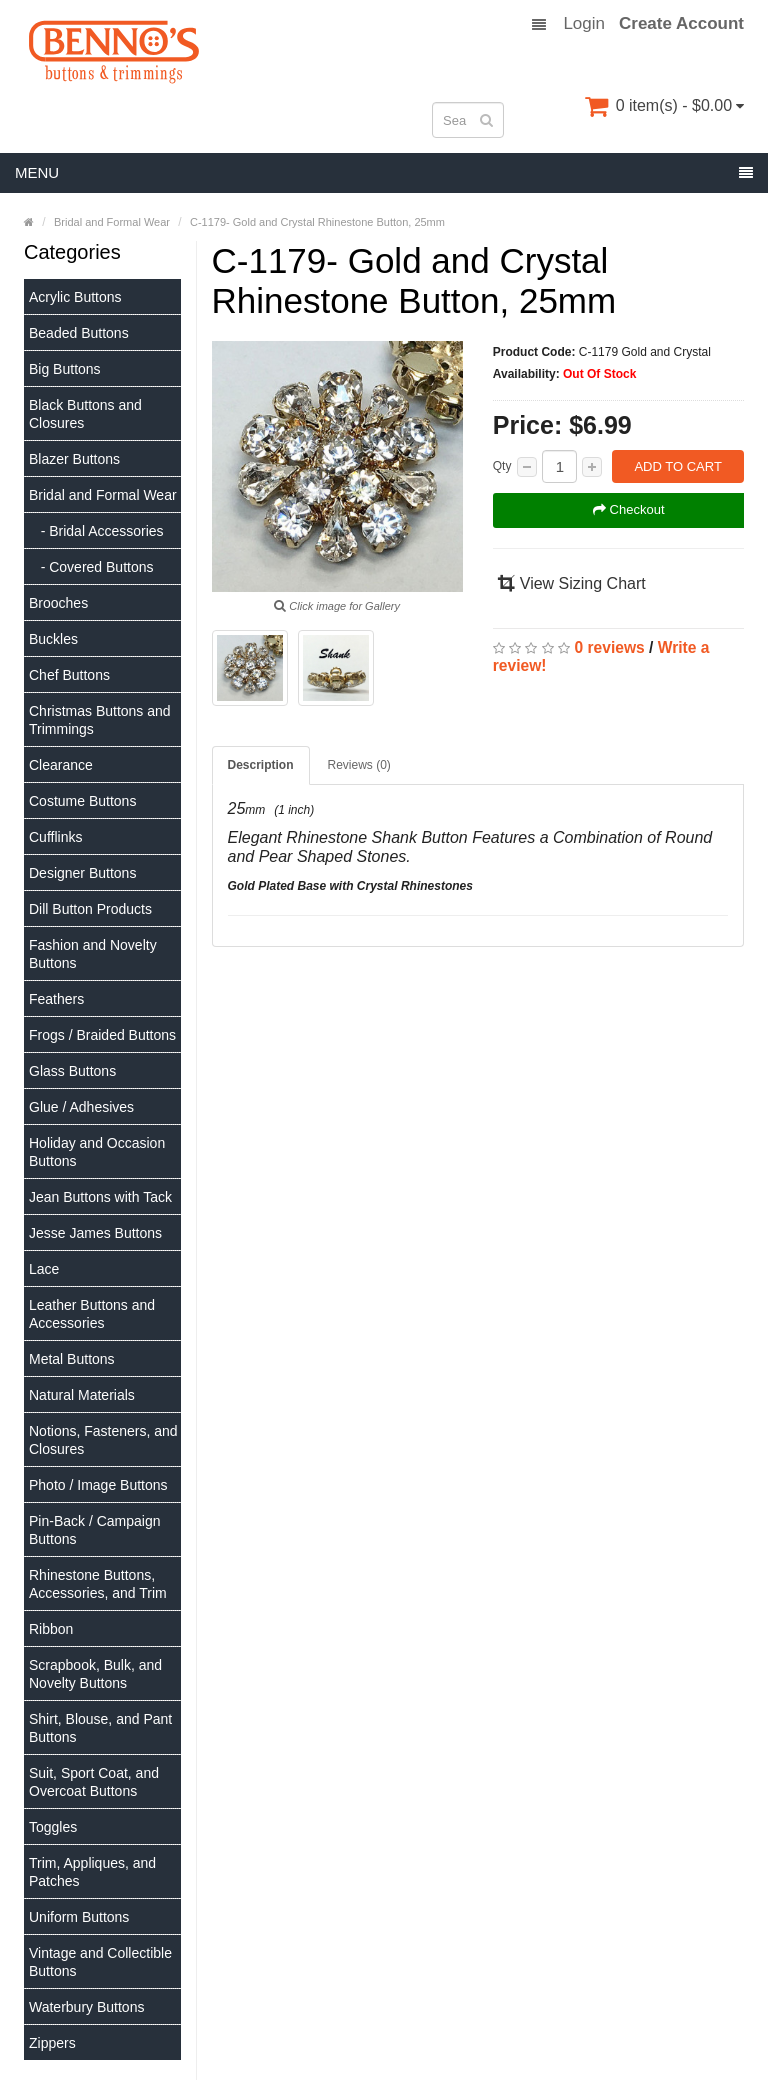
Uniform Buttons (79, 1917)
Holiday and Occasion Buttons (97, 1152)
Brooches (58, 603)
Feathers (56, 999)
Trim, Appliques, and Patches (92, 1872)
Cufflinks (55, 837)
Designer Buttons (82, 873)
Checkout (629, 509)
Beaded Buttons (79, 333)
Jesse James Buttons (95, 1233)
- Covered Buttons (91, 567)
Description (261, 765)
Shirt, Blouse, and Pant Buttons (100, 1728)
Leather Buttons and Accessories (92, 1314)
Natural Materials (82, 1395)
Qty (502, 466)
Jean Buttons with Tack (100, 1197)
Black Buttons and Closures (85, 414)
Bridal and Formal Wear (103, 495)
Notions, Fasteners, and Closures (103, 1440)
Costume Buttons (82, 801)
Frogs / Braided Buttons (102, 1035)
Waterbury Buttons (86, 2007)
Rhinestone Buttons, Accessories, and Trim (98, 1584)
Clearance (61, 765)
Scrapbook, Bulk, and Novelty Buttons (95, 1674)
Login (584, 24)
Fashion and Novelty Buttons (93, 954)
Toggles (53, 1827)
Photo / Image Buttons (98, 1485)
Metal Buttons (72, 1359)
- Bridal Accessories (96, 531)
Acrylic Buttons (75, 297)
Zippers (52, 2043)
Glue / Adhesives (81, 1107)
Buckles (53, 639)
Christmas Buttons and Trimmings (100, 720)
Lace (44, 1269)
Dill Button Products (90, 909)
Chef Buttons (69, 675)
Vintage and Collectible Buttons (100, 1962)
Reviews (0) (359, 765)
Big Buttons (65, 369)
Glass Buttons (72, 1071)
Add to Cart (677, 466)
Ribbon (51, 1629)
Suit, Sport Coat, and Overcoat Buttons (94, 1782)
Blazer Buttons (74, 459)
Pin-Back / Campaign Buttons (95, 1530)
